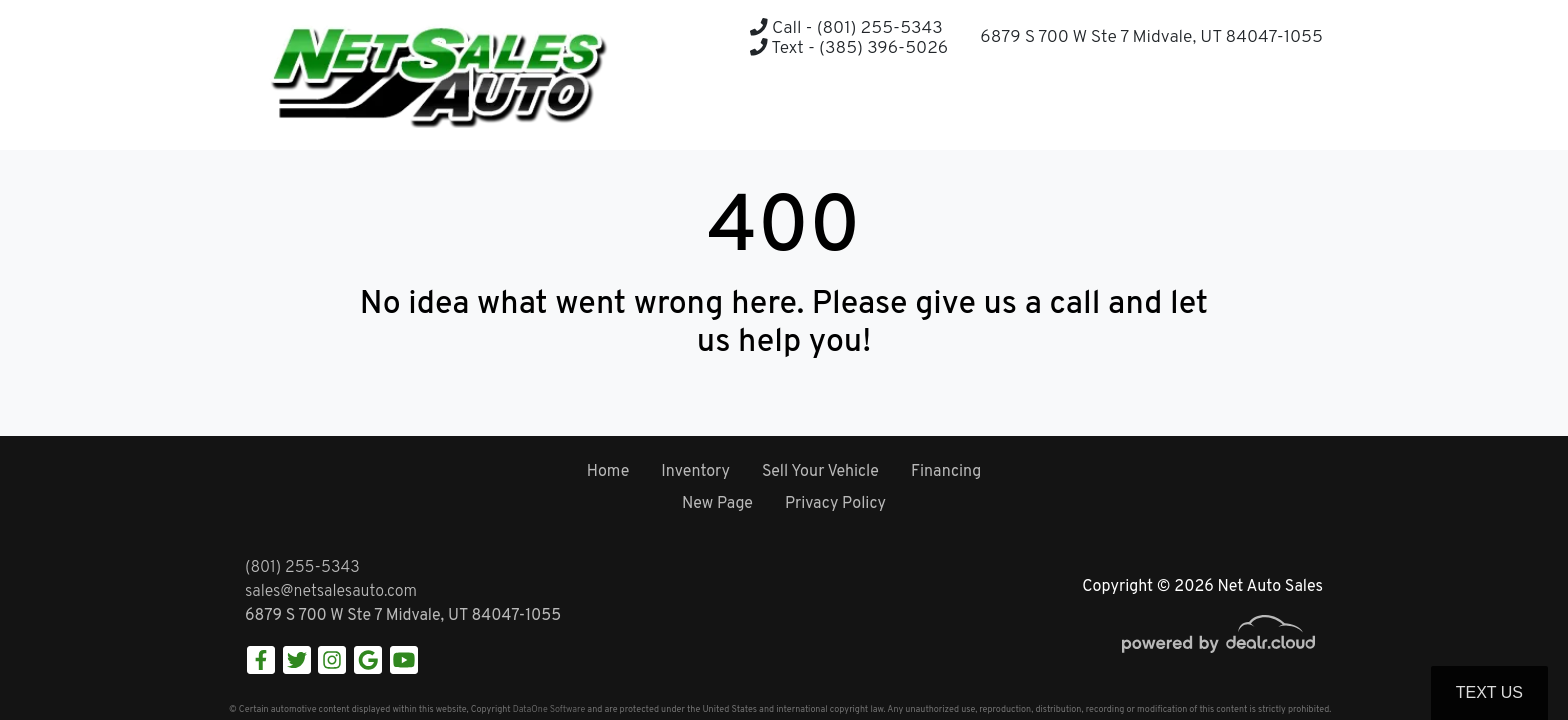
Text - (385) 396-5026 (849, 48)
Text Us (1489, 692)
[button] (1257, 110)
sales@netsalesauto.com (331, 592)
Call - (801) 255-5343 (846, 28)
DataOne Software (549, 709)
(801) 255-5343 (302, 568)
